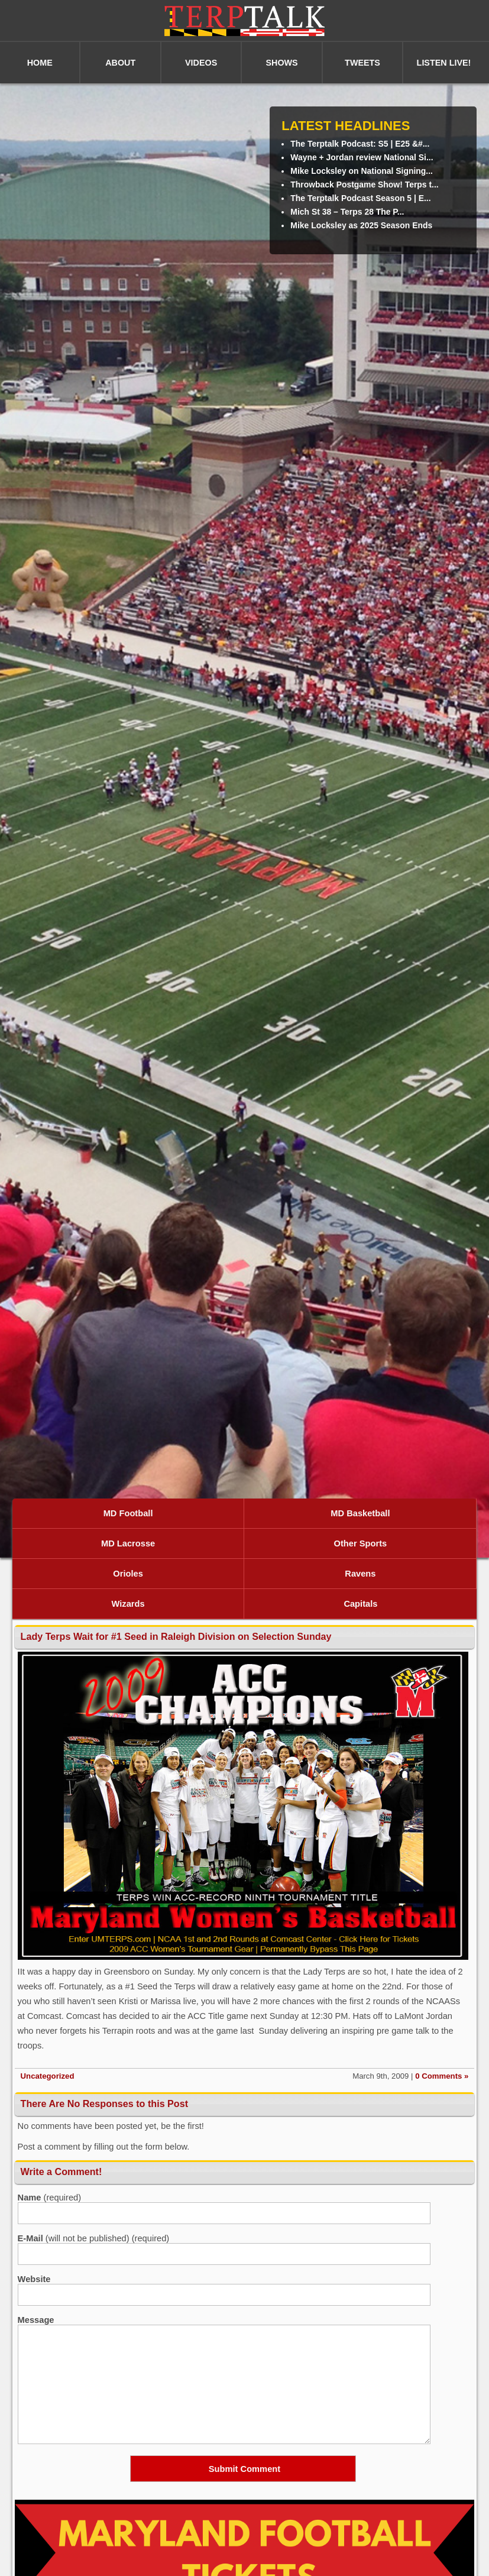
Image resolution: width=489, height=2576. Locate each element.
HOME (40, 62)
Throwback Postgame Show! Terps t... (364, 184)
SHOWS (281, 62)
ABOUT (120, 62)
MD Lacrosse (128, 1543)
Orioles (128, 1573)
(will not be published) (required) (94, 2238)
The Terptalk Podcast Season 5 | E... (360, 198)
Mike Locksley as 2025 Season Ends (361, 225)
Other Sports (360, 1543)
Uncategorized (48, 2076)
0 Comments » (441, 2076)
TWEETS (362, 62)
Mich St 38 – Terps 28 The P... (347, 211)
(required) (50, 2197)
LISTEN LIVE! (444, 62)
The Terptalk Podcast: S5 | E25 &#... (359, 143)
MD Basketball (360, 1513)
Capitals (360, 1604)
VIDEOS (201, 62)
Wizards (128, 1604)
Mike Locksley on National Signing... (361, 171)
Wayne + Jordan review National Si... (361, 157)
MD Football (128, 1513)
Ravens (360, 1573)
